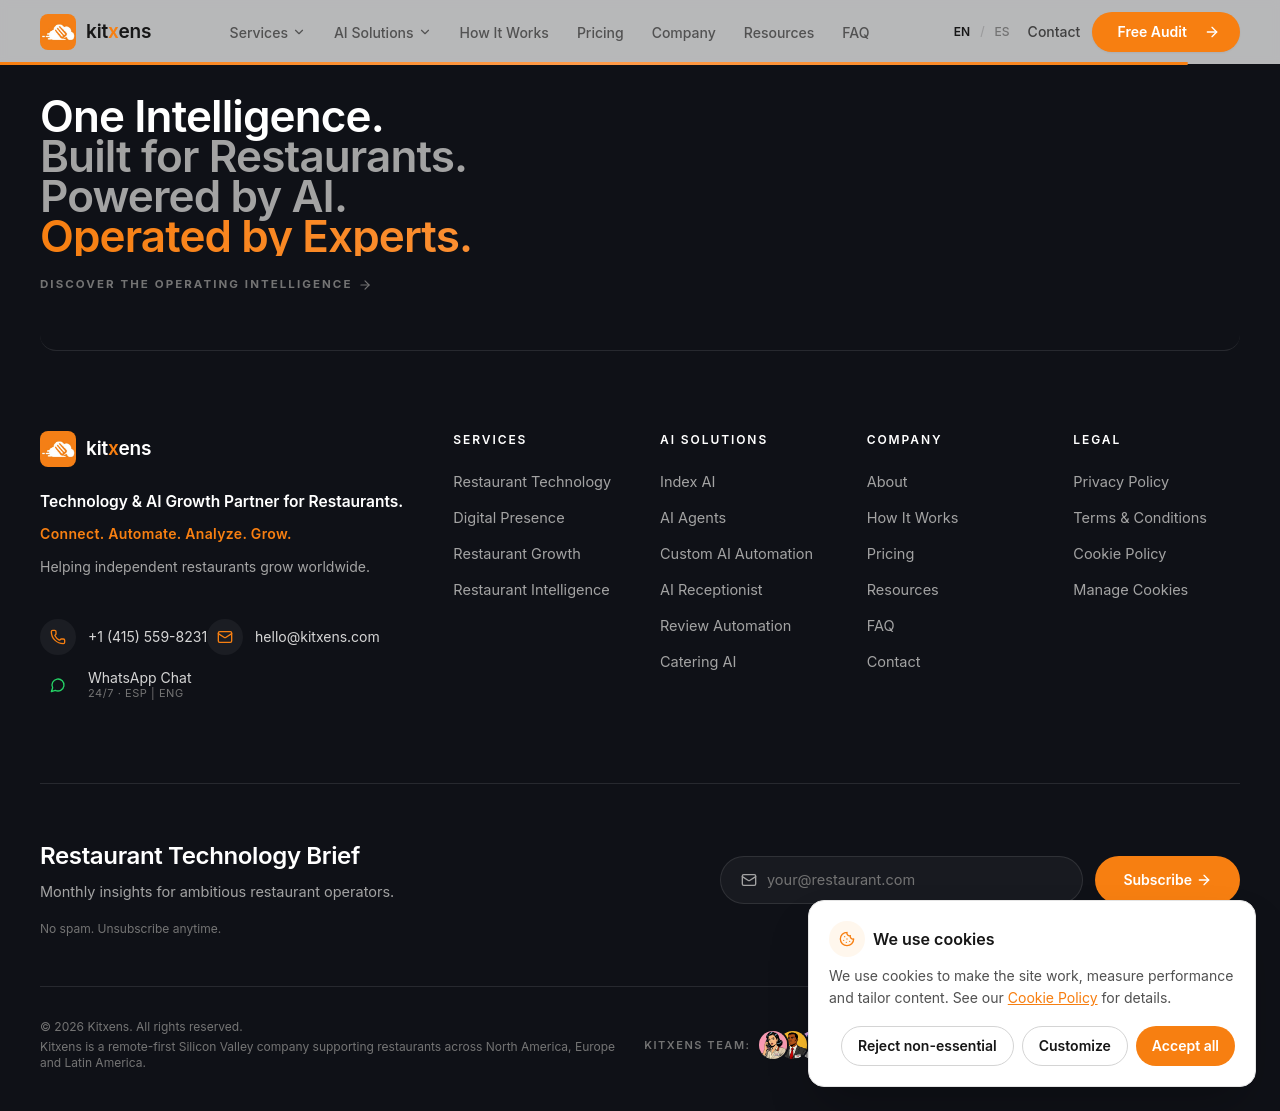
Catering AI (698, 661)
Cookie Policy (1119, 553)
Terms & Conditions (1140, 517)
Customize (1075, 1045)
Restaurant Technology (532, 481)
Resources (779, 32)
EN (962, 31)
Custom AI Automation (736, 553)
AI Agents (693, 517)
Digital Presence (508, 517)
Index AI (687, 481)
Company (684, 32)
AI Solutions (383, 32)
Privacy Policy (1121, 481)
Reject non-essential (927, 1045)
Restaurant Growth (516, 553)
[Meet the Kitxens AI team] (765, 1045)
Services (268, 32)
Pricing (600, 32)
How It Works (504, 32)
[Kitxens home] (95, 32)
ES (1002, 31)
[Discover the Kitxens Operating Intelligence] (640, 223)
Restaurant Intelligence (531, 589)
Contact (1054, 31)
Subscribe (1167, 879)
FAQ (855, 32)
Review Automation (725, 625)
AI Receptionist (711, 589)
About (887, 481)
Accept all (1185, 1045)
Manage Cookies (1130, 589)
